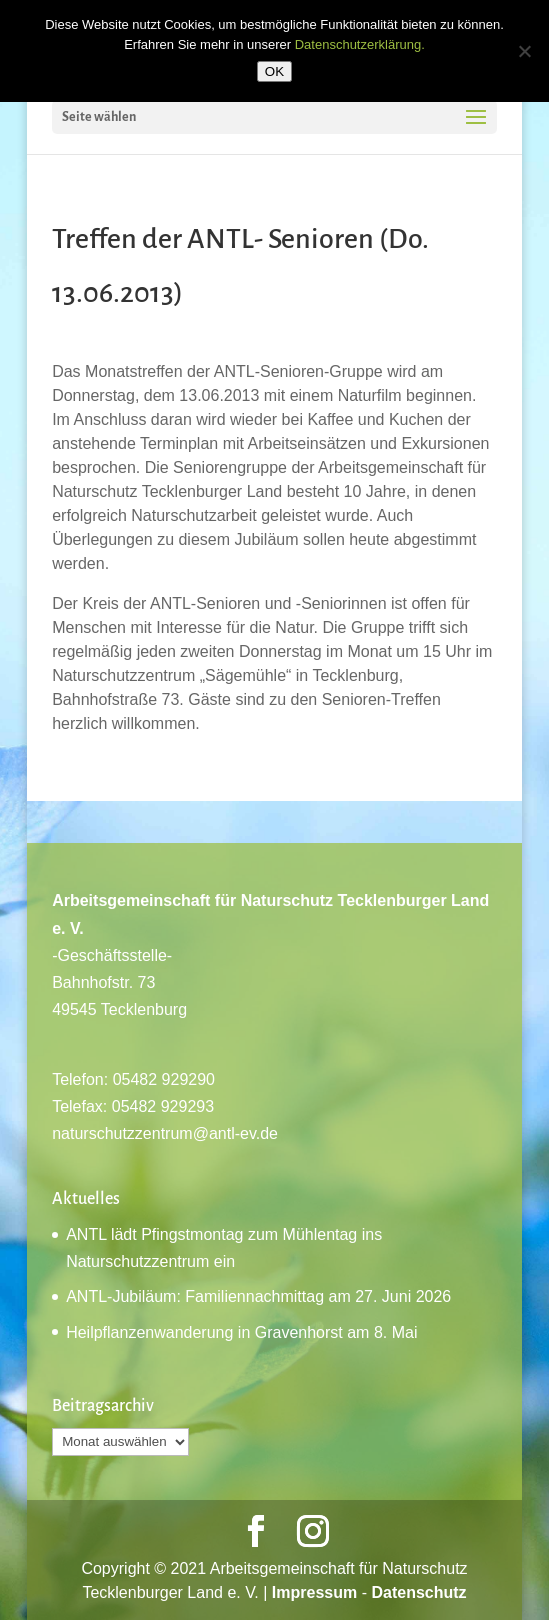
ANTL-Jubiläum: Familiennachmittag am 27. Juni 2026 (258, 1296)
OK (274, 71)
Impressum (314, 1592)
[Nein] (524, 51)
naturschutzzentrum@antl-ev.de (165, 1133)
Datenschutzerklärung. (360, 44)
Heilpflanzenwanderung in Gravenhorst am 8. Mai (241, 1332)
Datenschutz (418, 1592)
